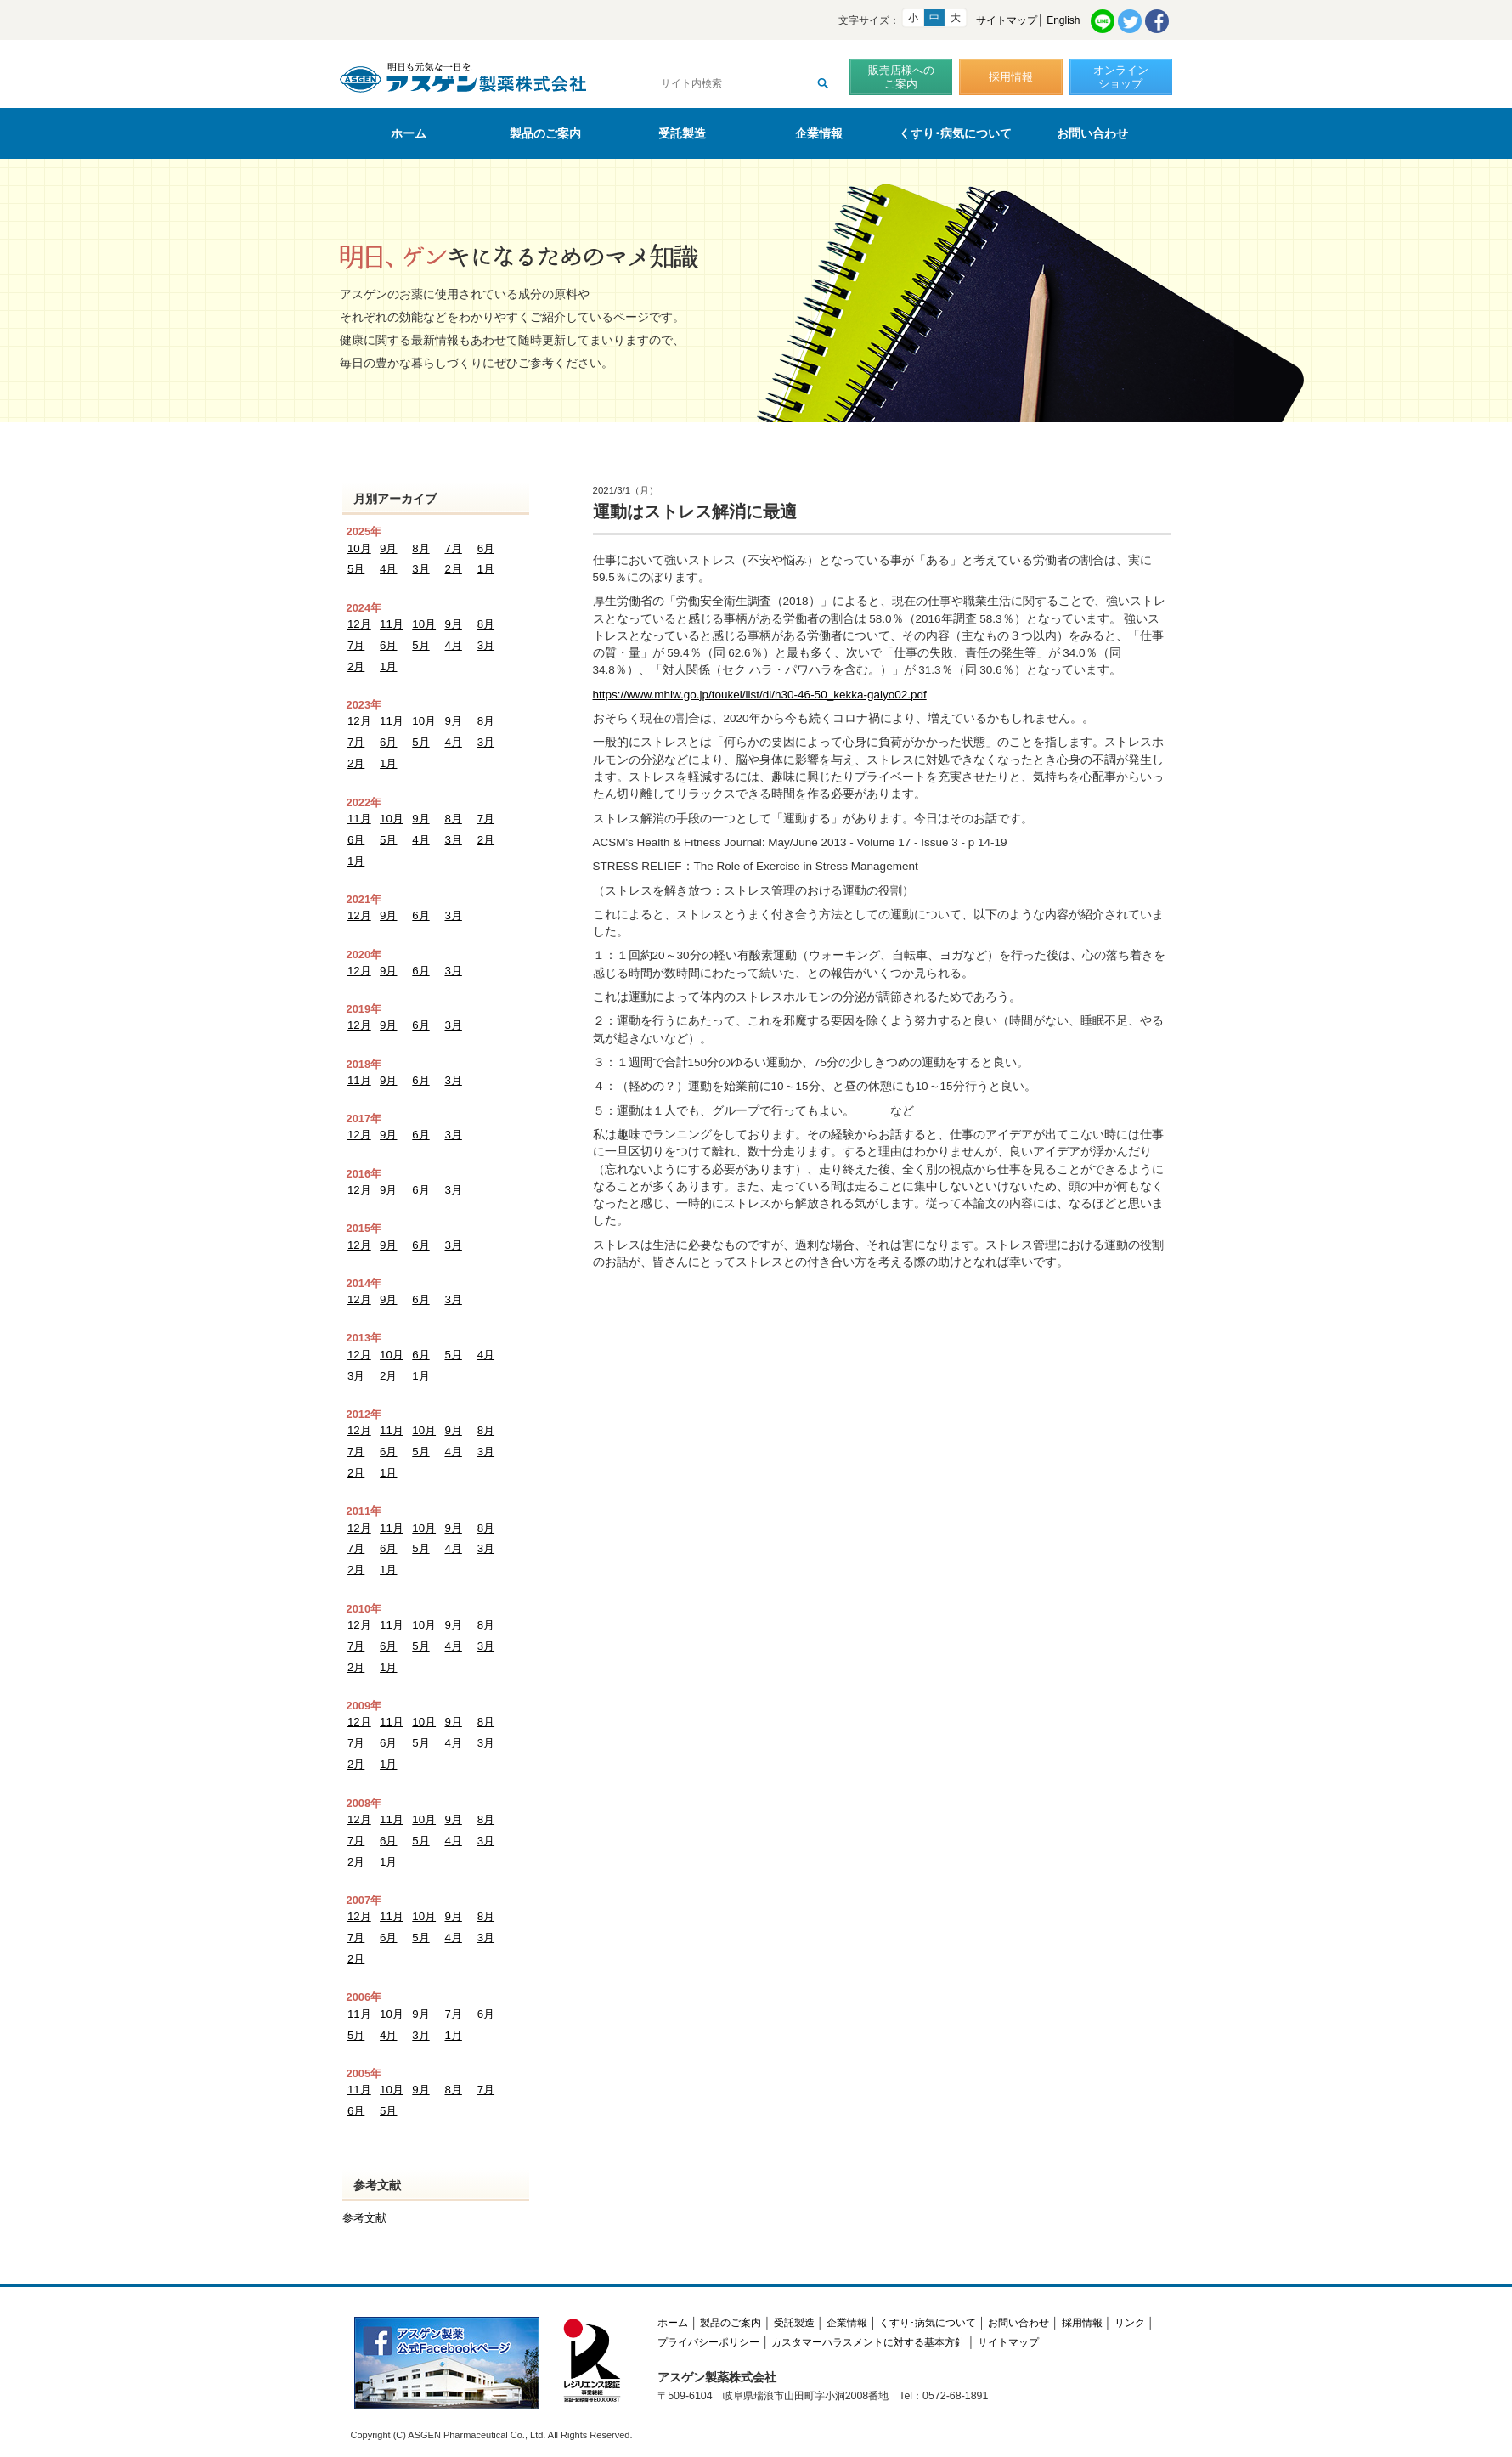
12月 (358, 623)
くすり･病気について (955, 133)
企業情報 (819, 133)
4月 (388, 568)
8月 (420, 548)
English (1063, 20)
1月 (485, 568)
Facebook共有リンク (1157, 21)
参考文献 (364, 2192)
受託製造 (682, 133)
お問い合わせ (1092, 133)
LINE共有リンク (1102, 21)
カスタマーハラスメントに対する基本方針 (868, 2316)
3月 (420, 568)
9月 (388, 548)
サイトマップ (1006, 20)
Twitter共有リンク (1130, 21)
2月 (452, 568)
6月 (485, 548)
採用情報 (1011, 77)
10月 (358, 548)
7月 (452, 548)
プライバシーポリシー (708, 2316)
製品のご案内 (545, 133)
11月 (391, 623)
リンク (1129, 2296)
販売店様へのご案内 (901, 77)
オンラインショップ (1120, 77)
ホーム (408, 133)
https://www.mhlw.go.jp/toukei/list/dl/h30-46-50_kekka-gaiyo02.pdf (760, 694)
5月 (355, 568)
